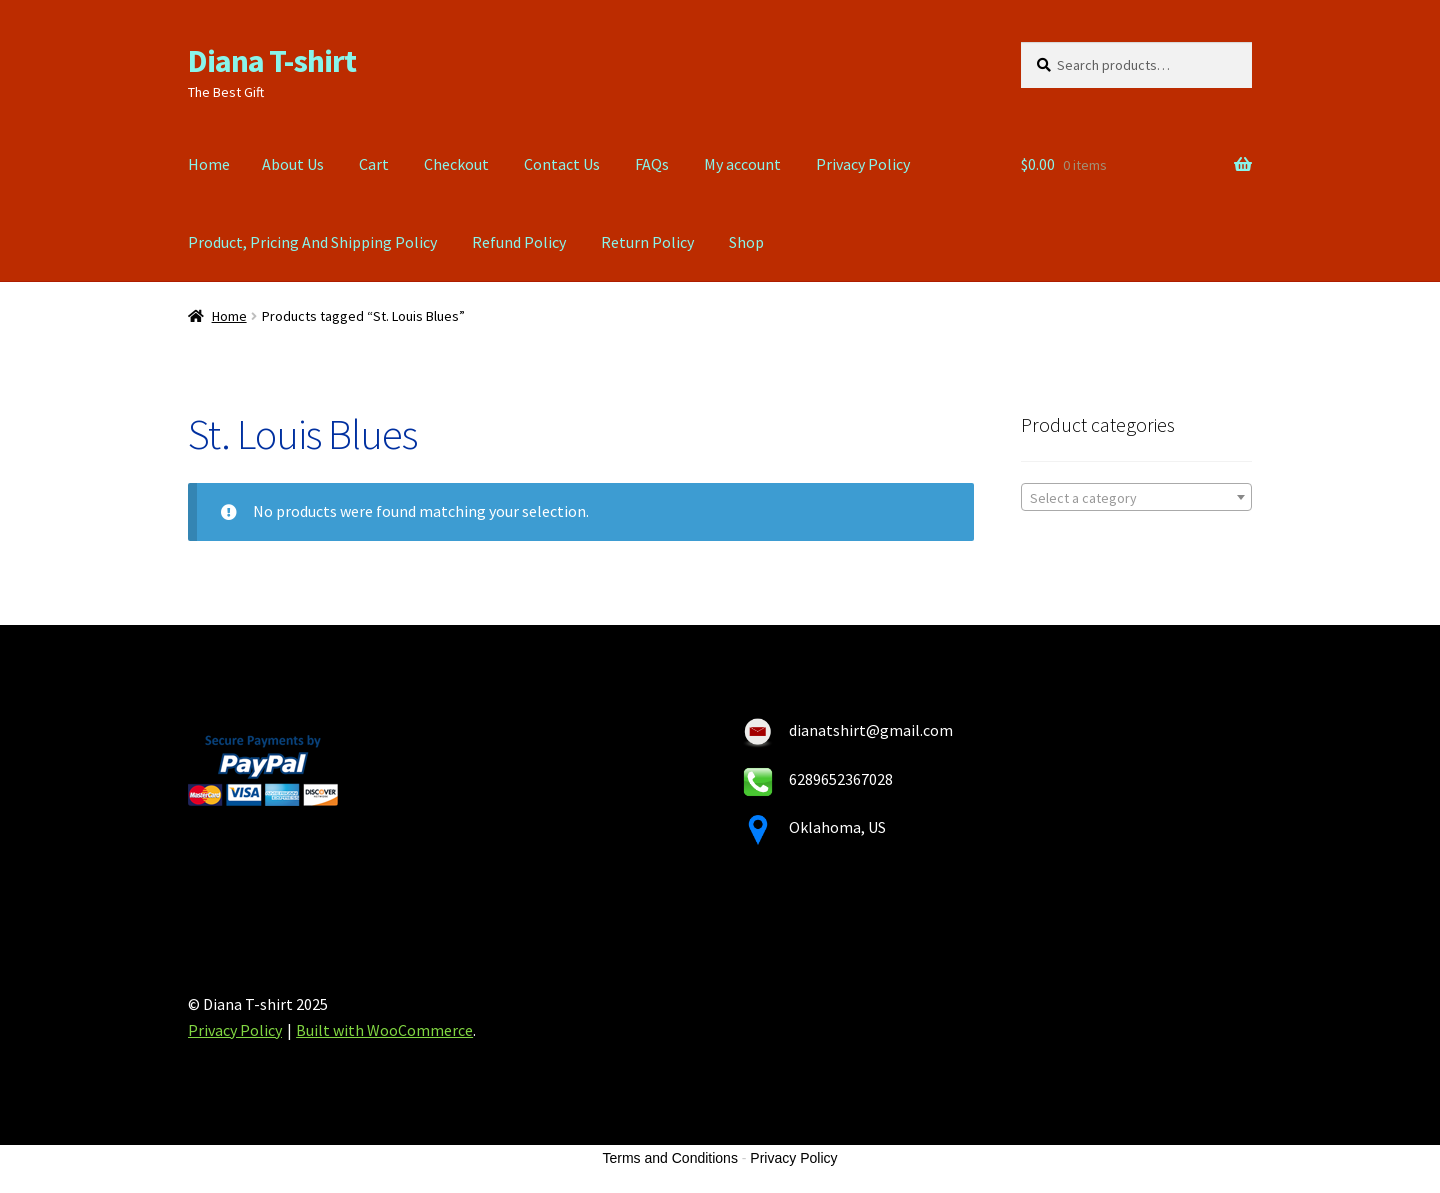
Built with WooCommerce (384, 1030)
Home (209, 164)
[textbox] (1136, 498)
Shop (746, 242)
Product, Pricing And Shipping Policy (312, 242)
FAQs (652, 164)
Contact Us (562, 164)
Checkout (456, 164)
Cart (374, 164)
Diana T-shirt (272, 61)
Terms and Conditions (670, 1158)
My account (742, 164)
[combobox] (1136, 497)
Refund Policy (519, 242)
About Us (293, 164)
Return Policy (647, 242)
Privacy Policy (863, 164)
